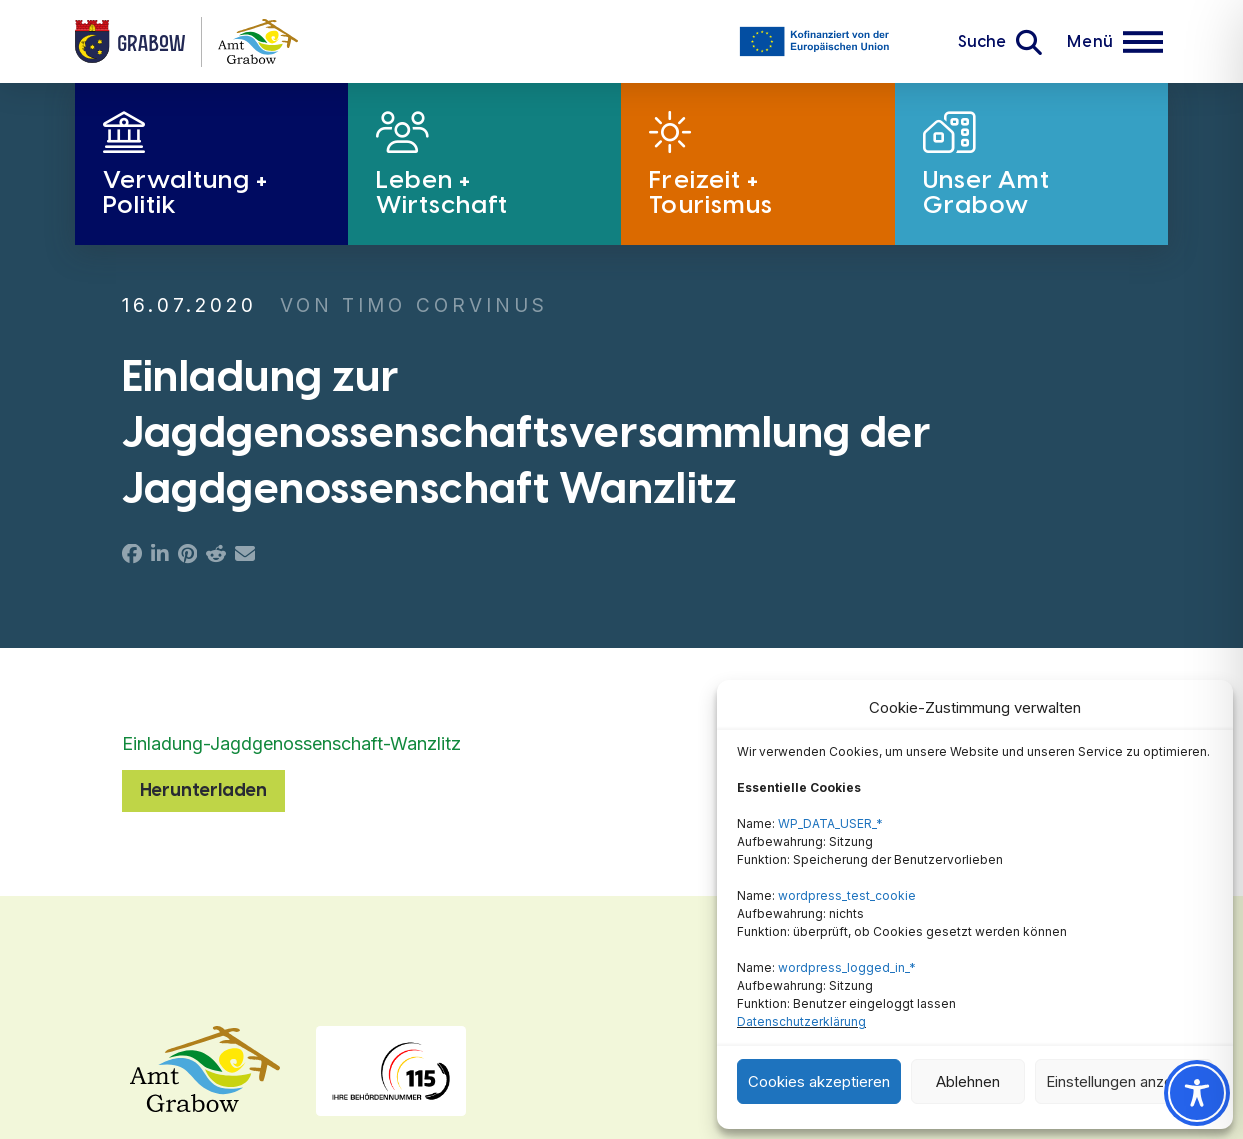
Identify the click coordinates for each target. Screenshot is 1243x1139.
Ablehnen (968, 1081)
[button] (1000, 42)
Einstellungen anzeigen (1124, 1081)
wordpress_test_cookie (847, 895)
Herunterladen (203, 790)
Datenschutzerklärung (801, 1021)
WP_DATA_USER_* (830, 823)
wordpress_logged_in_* (847, 967)
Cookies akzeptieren (819, 1081)
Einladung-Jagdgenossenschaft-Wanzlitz (291, 743)
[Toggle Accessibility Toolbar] (1197, 1093)
